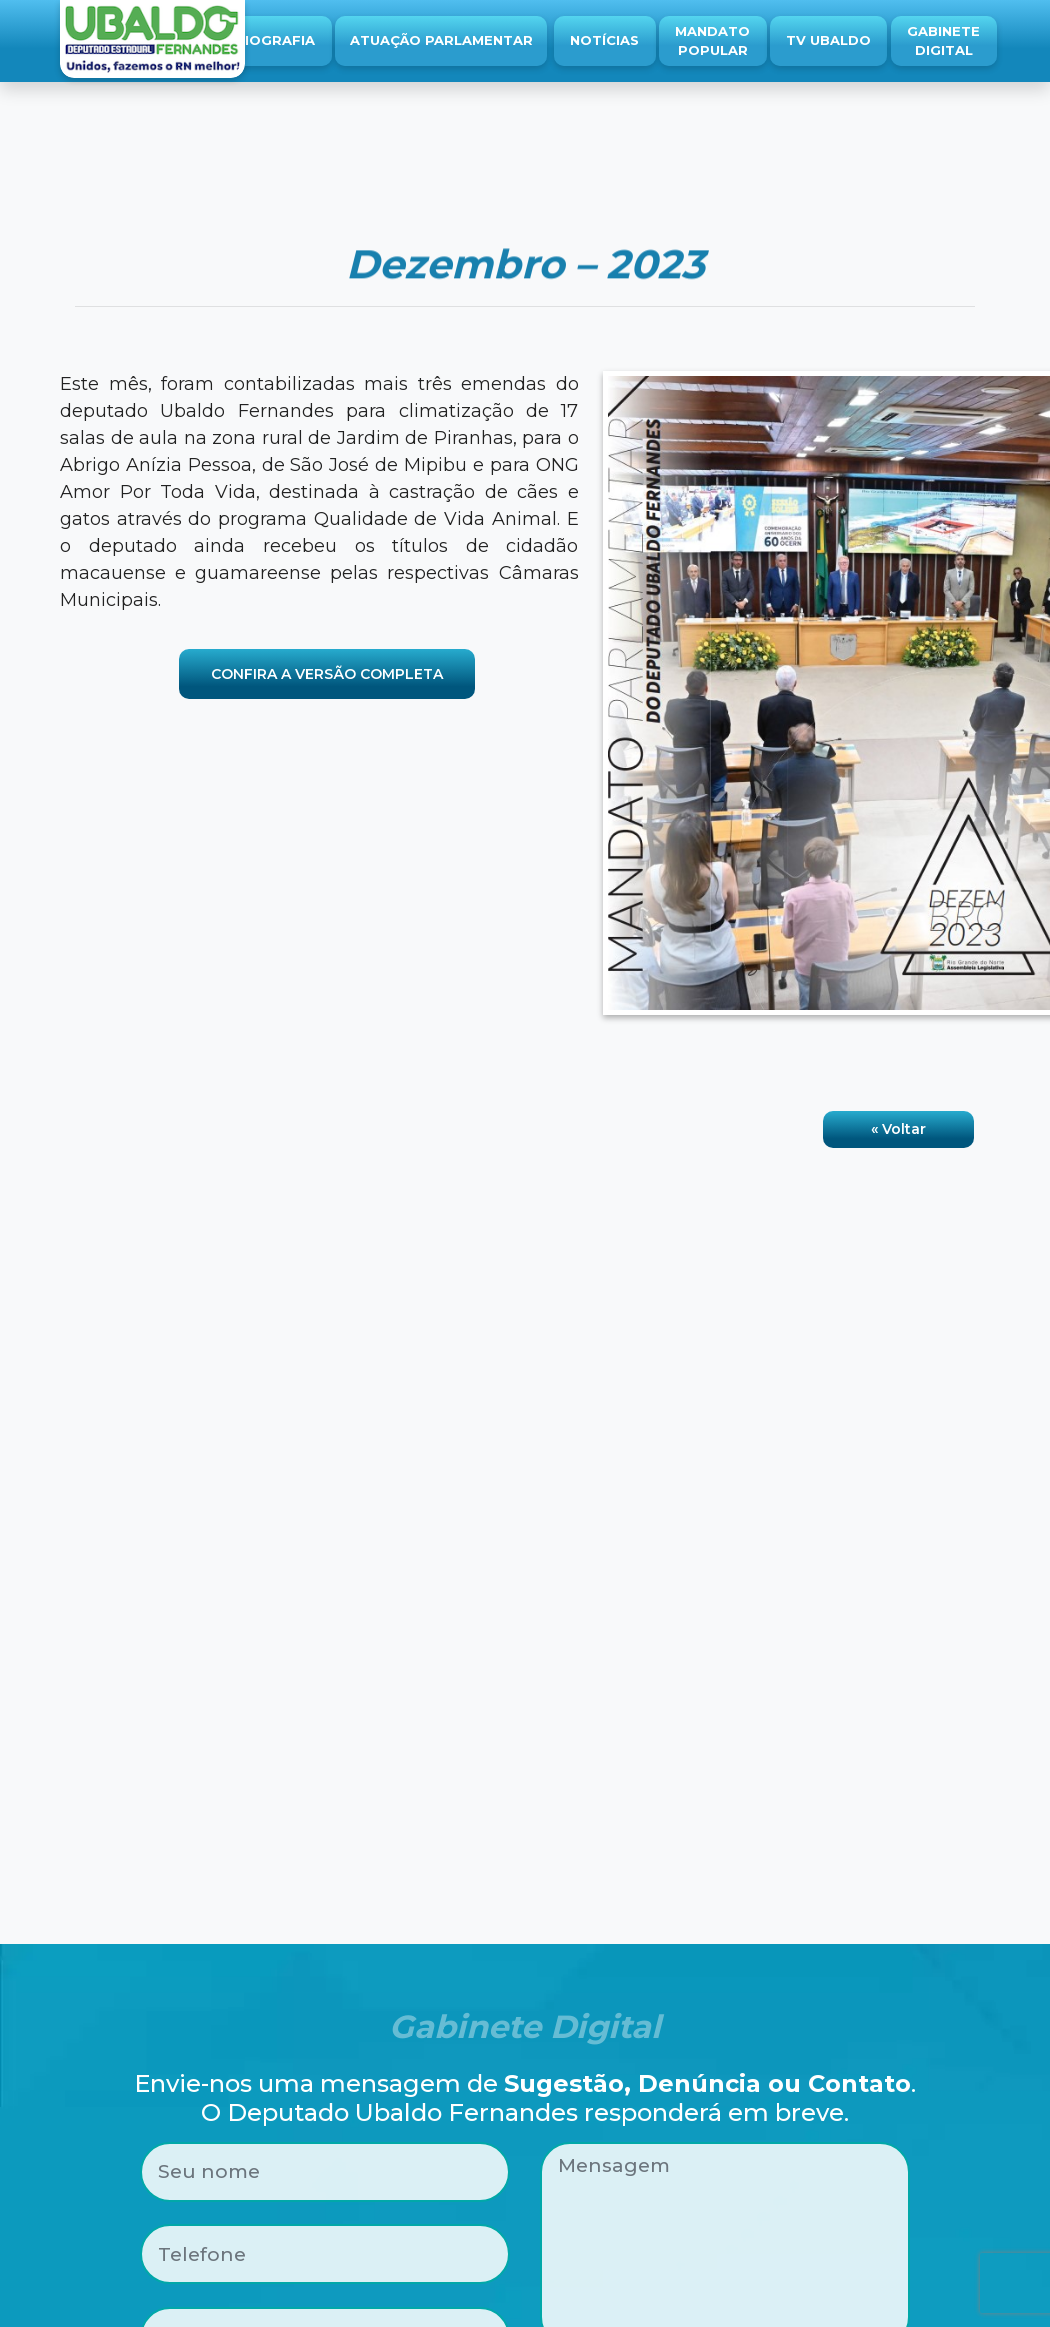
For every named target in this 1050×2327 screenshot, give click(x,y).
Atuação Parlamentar (441, 40)
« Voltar (898, 1129)
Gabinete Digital (943, 41)
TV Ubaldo (828, 40)
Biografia (275, 40)
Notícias (604, 40)
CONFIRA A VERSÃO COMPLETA (327, 674)
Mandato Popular (712, 41)
